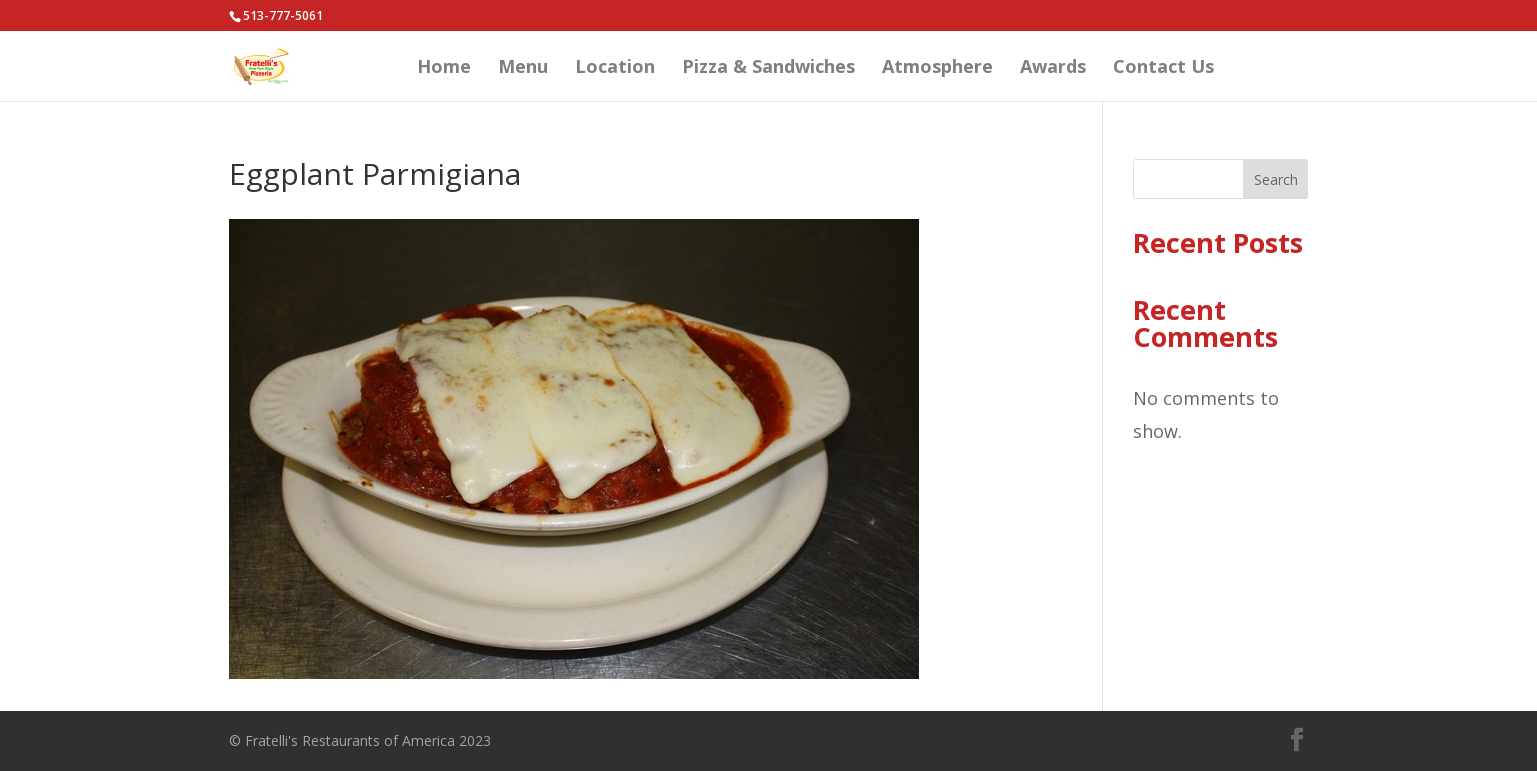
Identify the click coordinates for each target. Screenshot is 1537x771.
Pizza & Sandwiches (768, 68)
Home (444, 68)
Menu (523, 68)
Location (615, 68)
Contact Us (1163, 68)
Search (1276, 179)
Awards (1053, 68)
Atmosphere (937, 68)
